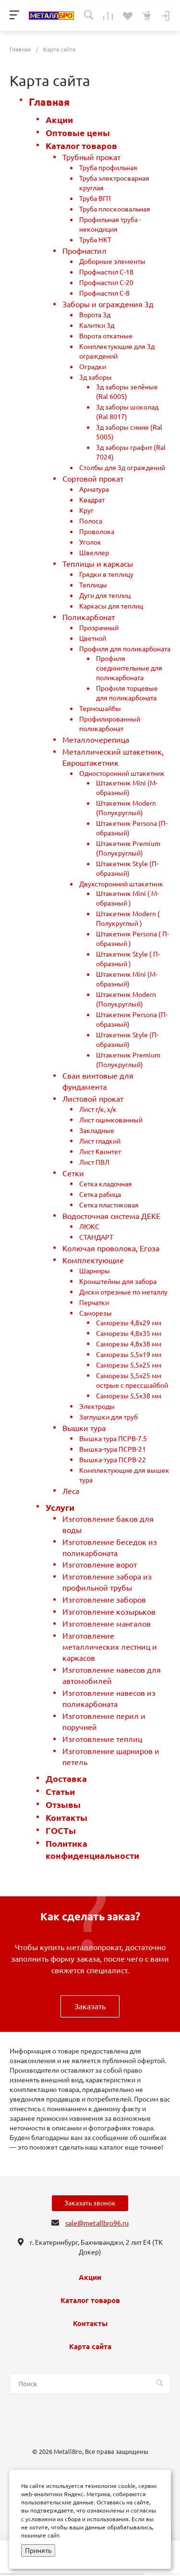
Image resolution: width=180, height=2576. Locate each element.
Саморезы (95, 1313)
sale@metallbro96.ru (97, 2223)
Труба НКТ (95, 240)
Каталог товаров (81, 145)
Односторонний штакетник (122, 773)
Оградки (92, 367)
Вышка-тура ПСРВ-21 (112, 1449)
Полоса (90, 521)
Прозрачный (99, 628)
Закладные (96, 1130)
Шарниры (94, 1271)
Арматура (94, 489)
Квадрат (92, 500)
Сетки (73, 1173)
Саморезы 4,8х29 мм (128, 1323)
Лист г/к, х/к (98, 1109)
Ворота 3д (94, 315)
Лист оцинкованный (111, 1120)
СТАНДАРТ (96, 1237)
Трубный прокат (91, 157)
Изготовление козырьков (109, 1611)
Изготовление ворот (99, 1564)
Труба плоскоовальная (114, 209)
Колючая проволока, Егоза (110, 1248)
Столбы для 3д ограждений (122, 468)
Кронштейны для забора (117, 1281)
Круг (86, 510)
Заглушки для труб (108, 1417)
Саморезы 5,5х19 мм (128, 1354)
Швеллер (94, 553)
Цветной (92, 638)
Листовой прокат (92, 1099)
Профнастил (84, 251)
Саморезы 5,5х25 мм (128, 1365)
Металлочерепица (95, 739)
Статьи (60, 1791)
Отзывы (63, 1804)
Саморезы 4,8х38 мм (128, 1344)
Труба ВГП (95, 198)
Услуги (60, 1507)
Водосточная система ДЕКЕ (111, 1216)
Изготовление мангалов (106, 1623)
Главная (49, 102)
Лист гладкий (99, 1141)
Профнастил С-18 (106, 272)
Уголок (90, 542)
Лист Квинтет (100, 1152)
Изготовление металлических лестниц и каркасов (109, 1646)
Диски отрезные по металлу (123, 1292)
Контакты (66, 1817)
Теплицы (93, 585)
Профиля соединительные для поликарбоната (129, 668)
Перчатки (94, 1303)
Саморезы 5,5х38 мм (128, 1396)
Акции (59, 119)
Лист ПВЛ (94, 1162)
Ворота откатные (105, 336)
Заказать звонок (90, 2203)
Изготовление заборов (104, 1599)
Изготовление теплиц (102, 1739)
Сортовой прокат (92, 478)
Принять (38, 2550)
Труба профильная (108, 168)
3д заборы (95, 377)
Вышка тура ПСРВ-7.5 (113, 1439)
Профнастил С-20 (106, 282)
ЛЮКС (89, 1227)
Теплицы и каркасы (97, 564)
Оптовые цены (78, 132)
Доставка (66, 1778)
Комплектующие (93, 1260)
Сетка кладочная (105, 1184)
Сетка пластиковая (109, 1205)
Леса (70, 1491)
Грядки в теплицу (106, 574)
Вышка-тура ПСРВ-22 (112, 1460)
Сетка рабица (100, 1194)
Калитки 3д (96, 325)
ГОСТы (61, 1830)
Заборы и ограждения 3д (108, 304)
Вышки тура (84, 1428)
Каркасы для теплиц (111, 606)
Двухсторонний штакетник (121, 884)
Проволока (96, 531)
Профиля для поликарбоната (124, 649)
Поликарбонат (88, 617)
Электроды (97, 1406)
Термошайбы (100, 708)
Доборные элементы (112, 261)
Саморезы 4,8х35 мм (128, 1333)
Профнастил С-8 (104, 293)
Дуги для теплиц (105, 595)
